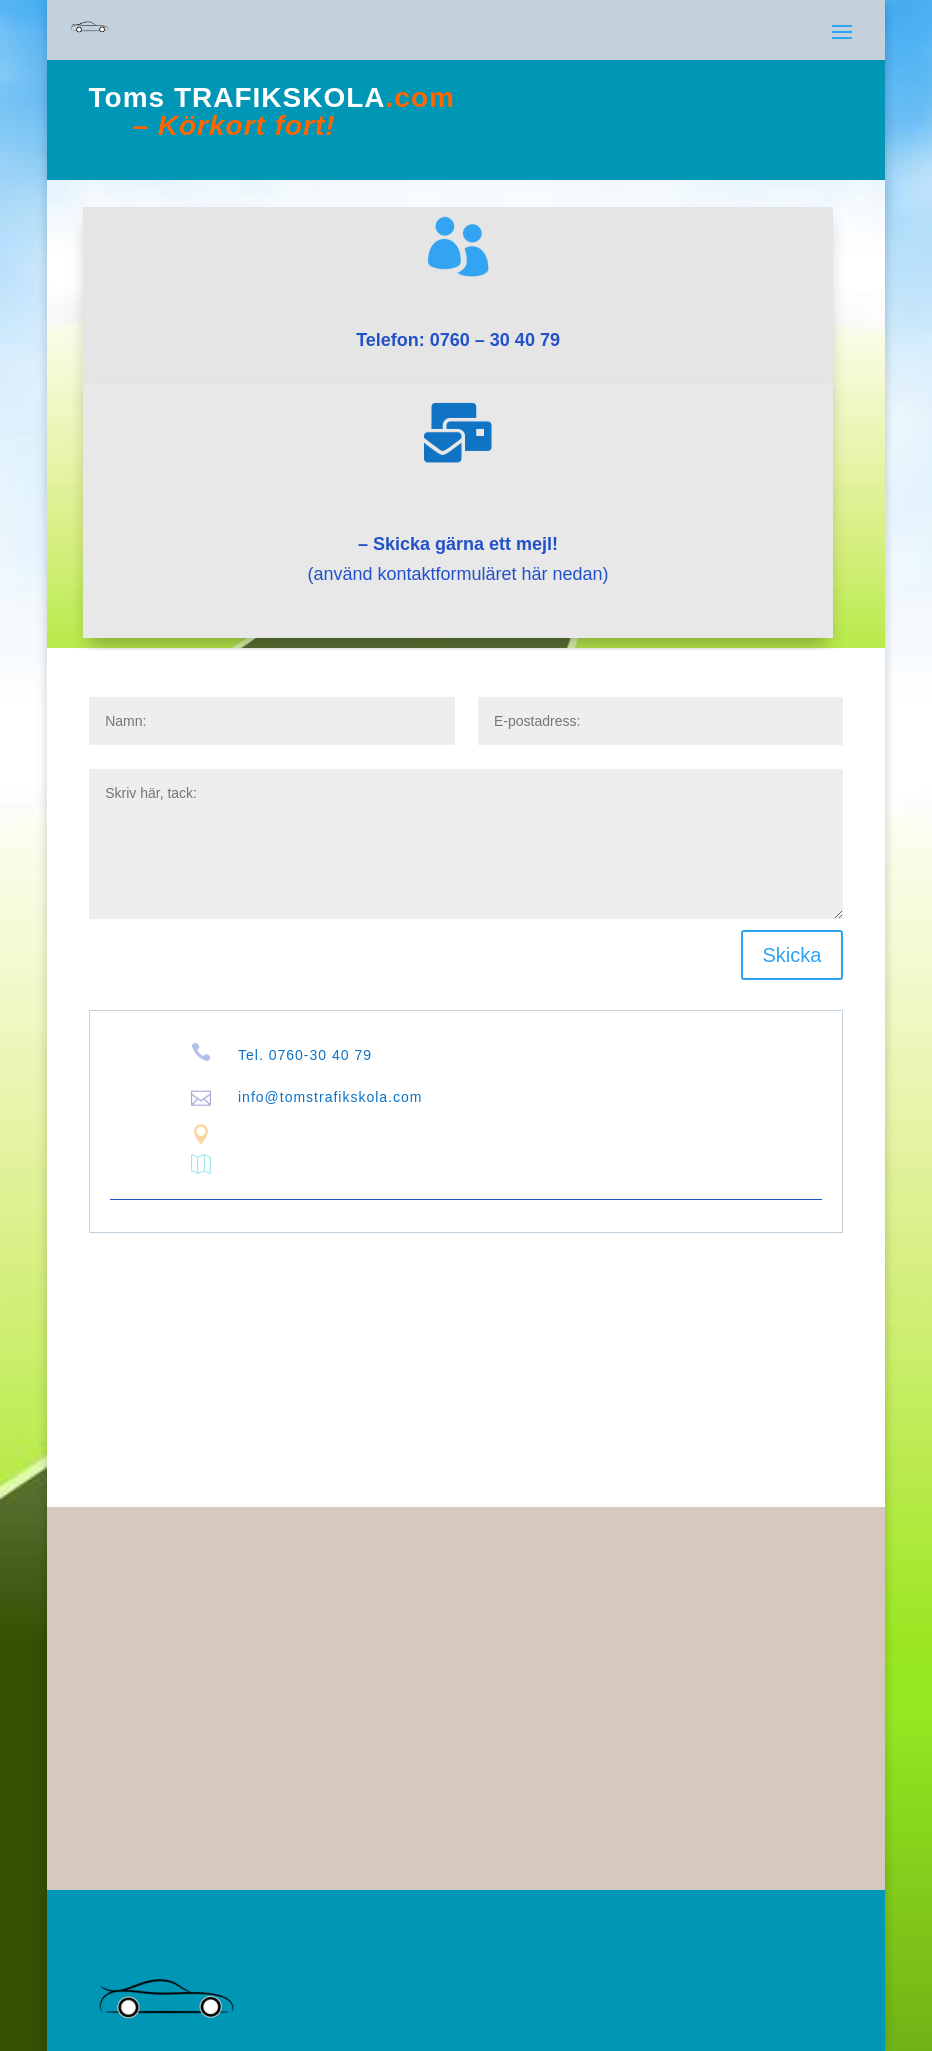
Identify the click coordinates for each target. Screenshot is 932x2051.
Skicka (792, 955)
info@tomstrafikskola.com (330, 1097)
